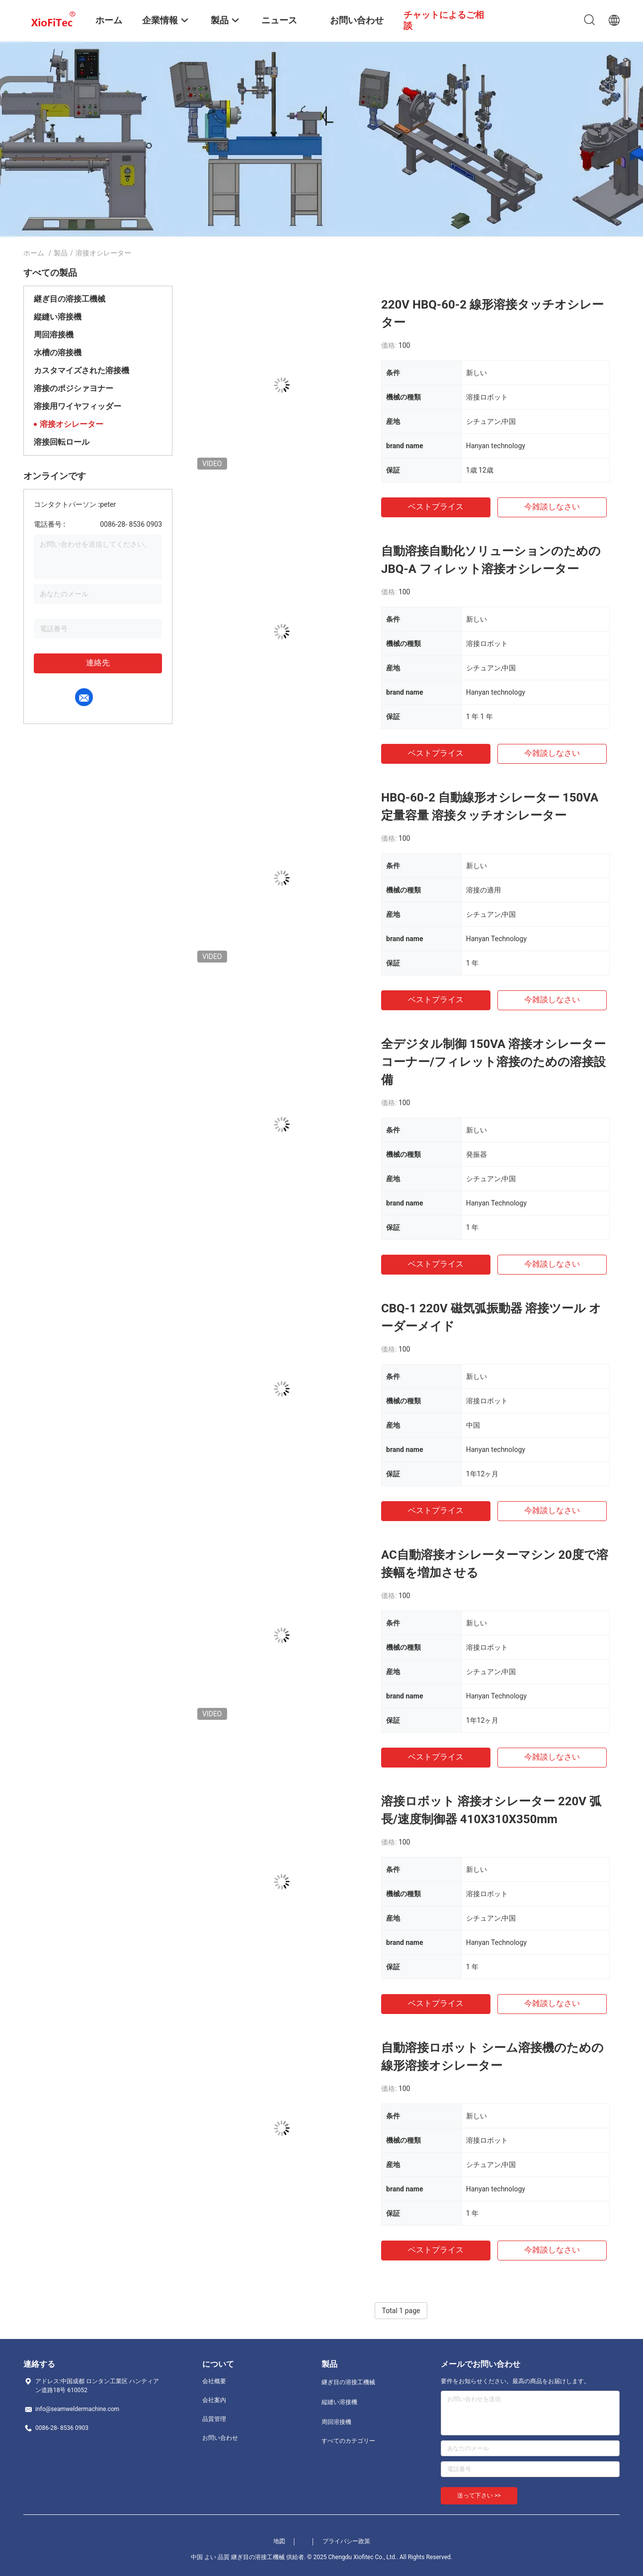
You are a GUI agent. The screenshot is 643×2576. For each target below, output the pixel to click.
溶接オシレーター (71, 424)
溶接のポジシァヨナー (73, 388)
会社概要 (214, 2381)
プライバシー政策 (346, 2541)
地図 (279, 2541)
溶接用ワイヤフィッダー (77, 406)
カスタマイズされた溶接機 (81, 370)
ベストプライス (436, 506)
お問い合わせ (220, 2437)
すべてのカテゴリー (348, 2440)
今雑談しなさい (552, 506)
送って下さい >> (479, 2495)
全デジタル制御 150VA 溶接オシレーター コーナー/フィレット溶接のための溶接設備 (493, 1062)
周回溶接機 (54, 334)
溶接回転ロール (61, 442)
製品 (61, 253)
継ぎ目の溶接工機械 (69, 299)
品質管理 (214, 2418)
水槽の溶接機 (57, 352)
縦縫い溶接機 (57, 317)
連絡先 (98, 662)
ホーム (33, 253)
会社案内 (214, 2400)
